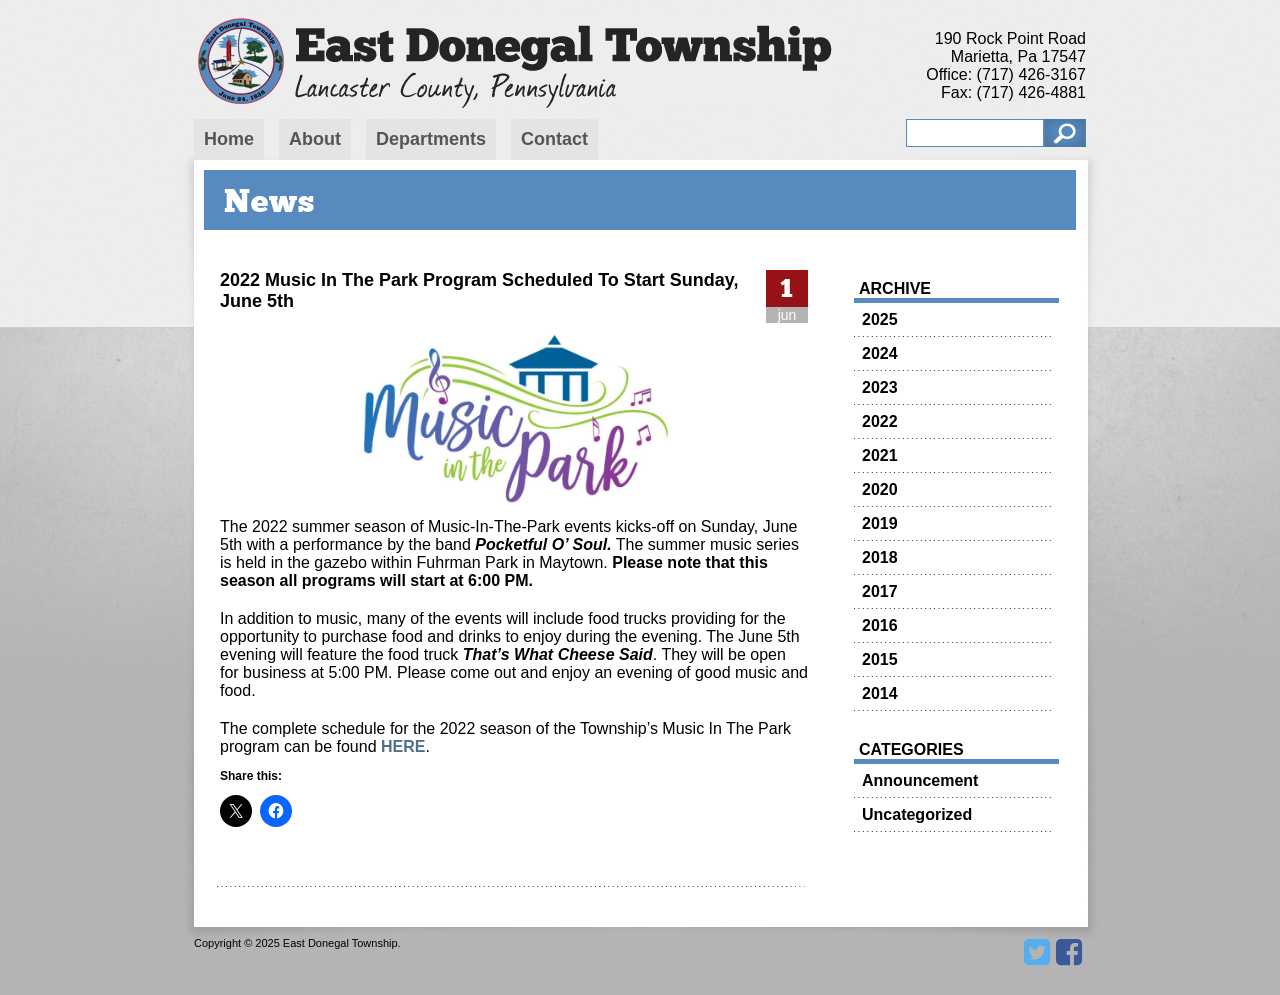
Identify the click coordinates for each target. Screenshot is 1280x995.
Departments (431, 139)
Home (229, 139)
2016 (880, 625)
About (315, 139)
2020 (880, 489)
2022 (880, 421)
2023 (880, 387)
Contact (554, 139)
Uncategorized (917, 814)
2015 (880, 659)
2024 (880, 353)
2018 (880, 557)
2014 (880, 693)
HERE (403, 746)
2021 (880, 455)
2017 (880, 591)
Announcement (920, 780)
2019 (880, 523)
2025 (880, 319)
